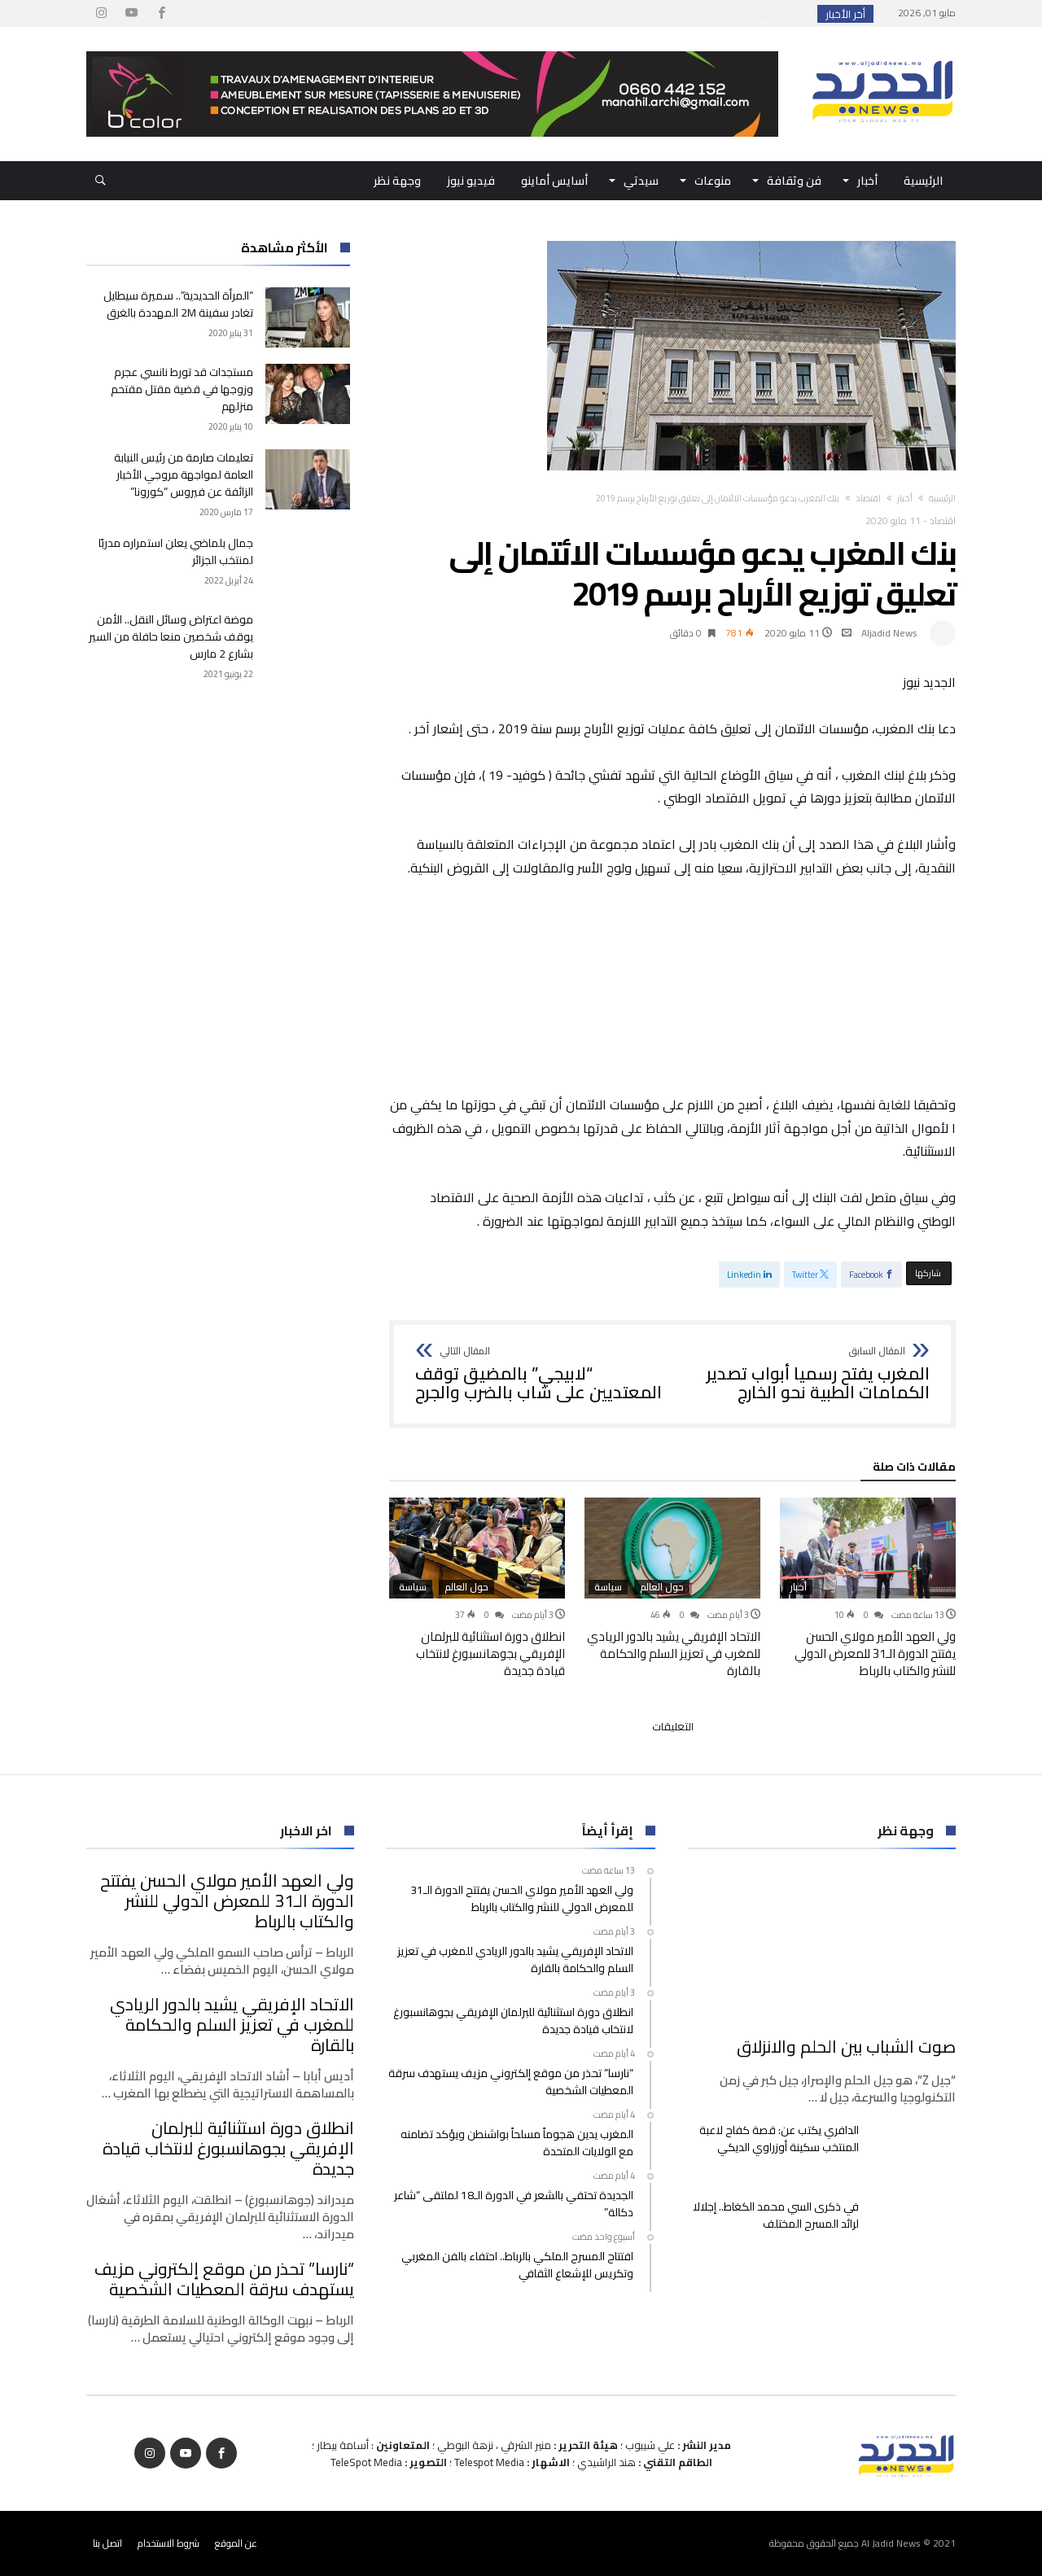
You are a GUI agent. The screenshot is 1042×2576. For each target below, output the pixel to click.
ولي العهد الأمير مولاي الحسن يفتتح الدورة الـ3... (691, 14)
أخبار (905, 498)
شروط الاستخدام (168, 2543)
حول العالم (662, 1587)
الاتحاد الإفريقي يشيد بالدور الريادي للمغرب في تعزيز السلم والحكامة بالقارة (673, 1653)
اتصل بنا (107, 2543)
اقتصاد (868, 498)
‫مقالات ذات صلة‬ (914, 1469)
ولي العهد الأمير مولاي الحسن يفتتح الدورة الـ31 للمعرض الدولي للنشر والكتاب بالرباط (875, 1653)
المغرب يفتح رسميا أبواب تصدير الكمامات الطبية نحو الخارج (806, 1374)
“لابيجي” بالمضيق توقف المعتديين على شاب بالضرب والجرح (538, 1374)
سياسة (608, 1587)
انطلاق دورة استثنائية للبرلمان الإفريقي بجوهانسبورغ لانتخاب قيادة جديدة (490, 1653)
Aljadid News (889, 632)
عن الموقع (236, 2543)
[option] (868, 1588)
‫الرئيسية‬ (942, 498)
